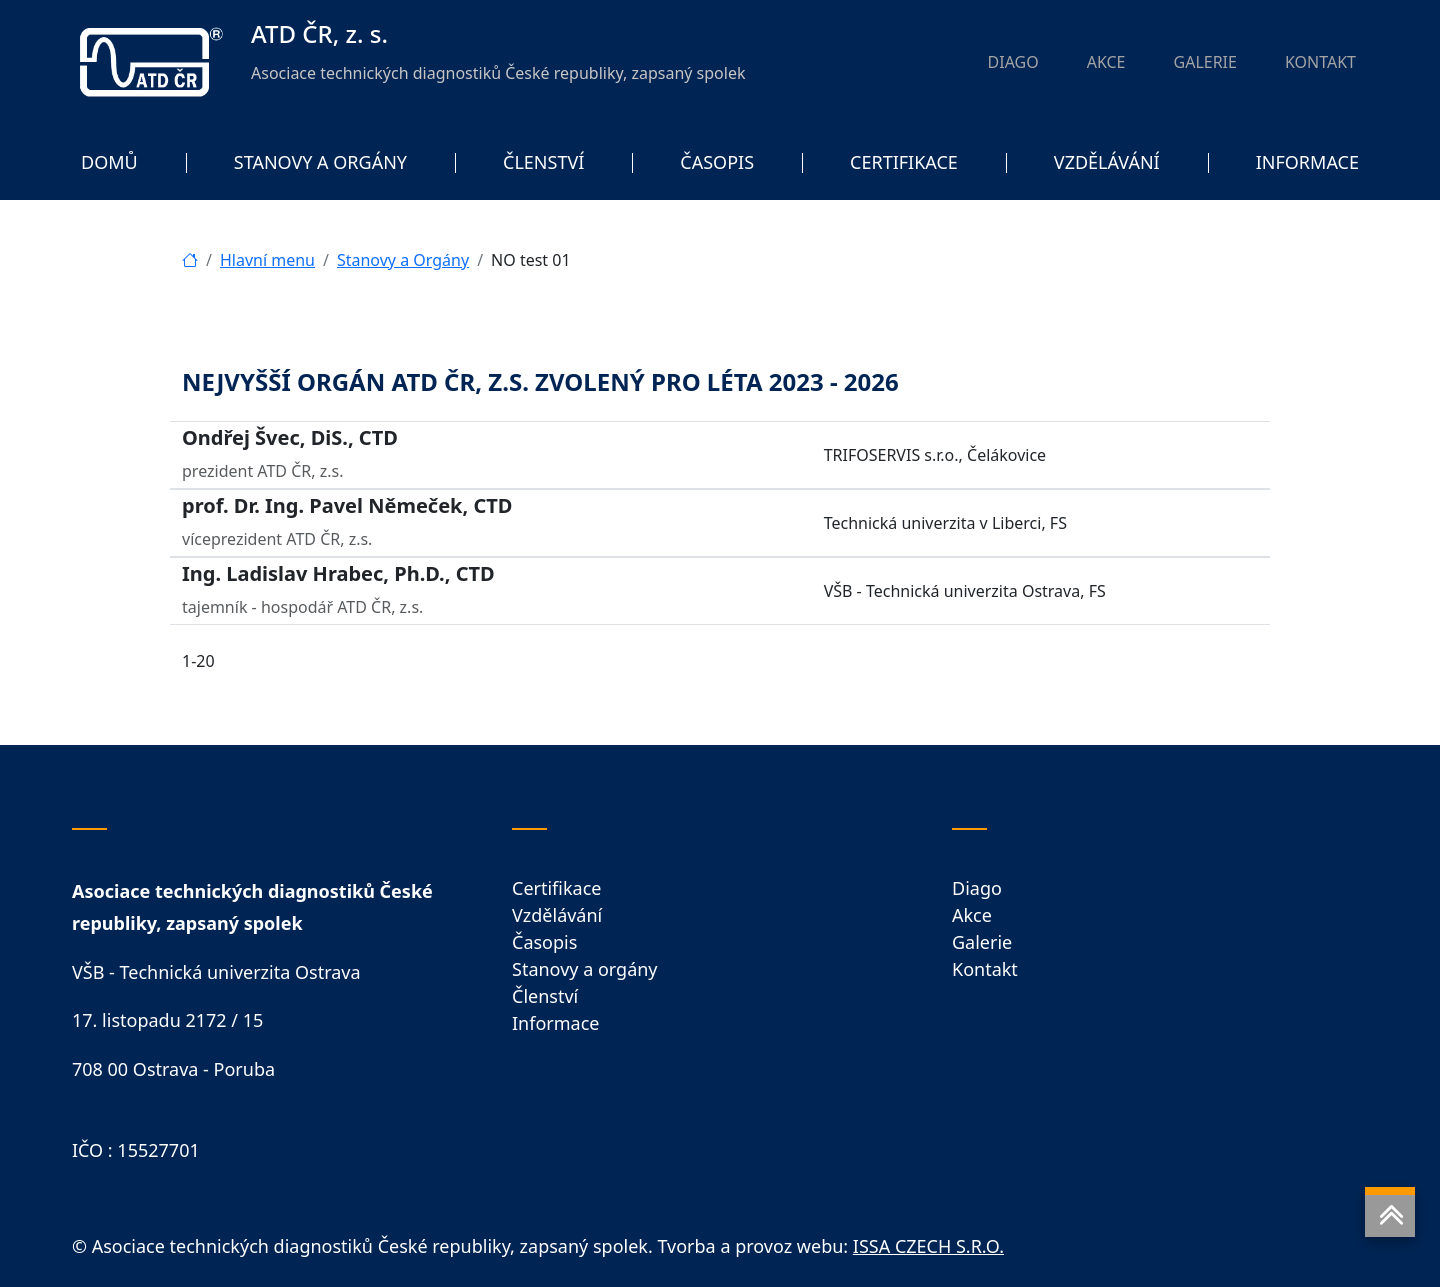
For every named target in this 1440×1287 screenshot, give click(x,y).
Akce (972, 915)
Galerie (982, 942)
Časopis (544, 942)
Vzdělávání (557, 915)
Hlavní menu (267, 260)
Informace (555, 1023)
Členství (545, 996)
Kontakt (985, 969)
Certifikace (556, 888)
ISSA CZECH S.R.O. (928, 1246)
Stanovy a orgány (585, 969)
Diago (977, 888)
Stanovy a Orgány (403, 260)
